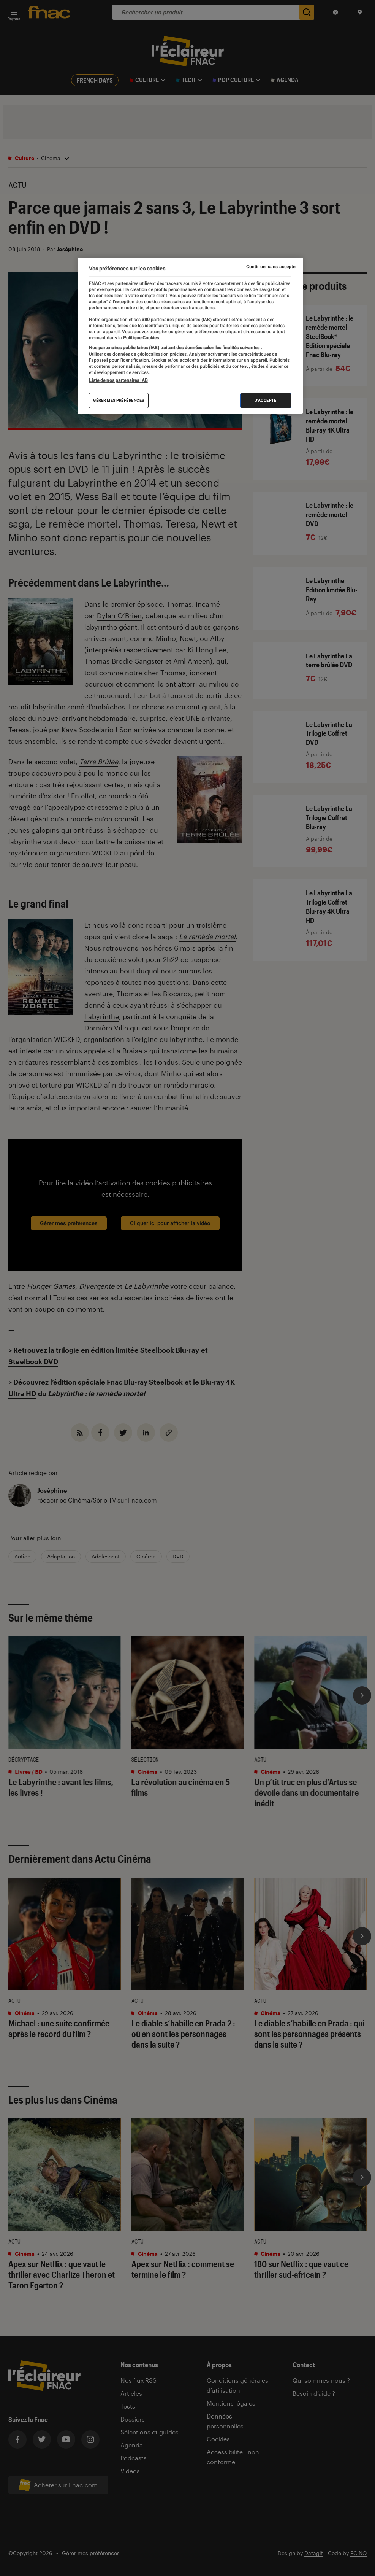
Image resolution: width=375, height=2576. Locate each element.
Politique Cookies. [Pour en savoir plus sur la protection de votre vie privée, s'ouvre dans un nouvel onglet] (141, 337)
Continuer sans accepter (271, 266)
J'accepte (266, 400)
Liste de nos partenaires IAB (118, 380)
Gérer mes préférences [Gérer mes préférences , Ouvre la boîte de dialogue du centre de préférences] (118, 400)
